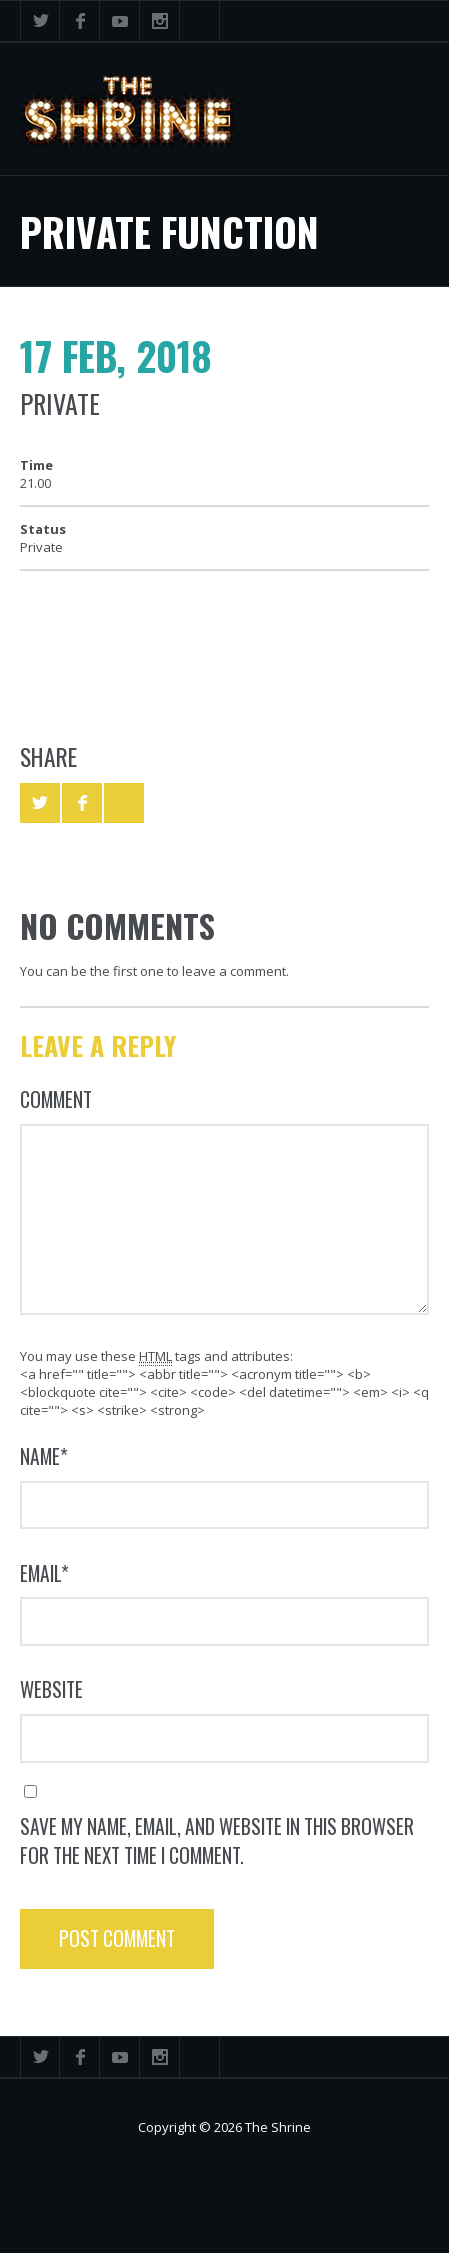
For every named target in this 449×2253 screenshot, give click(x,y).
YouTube (120, 21)
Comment (56, 1099)
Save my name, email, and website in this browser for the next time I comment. (217, 1841)
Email (44, 1573)
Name (44, 1456)
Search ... (200, 21)
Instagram (160, 21)
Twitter (40, 21)
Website (51, 1689)
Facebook (80, 21)
